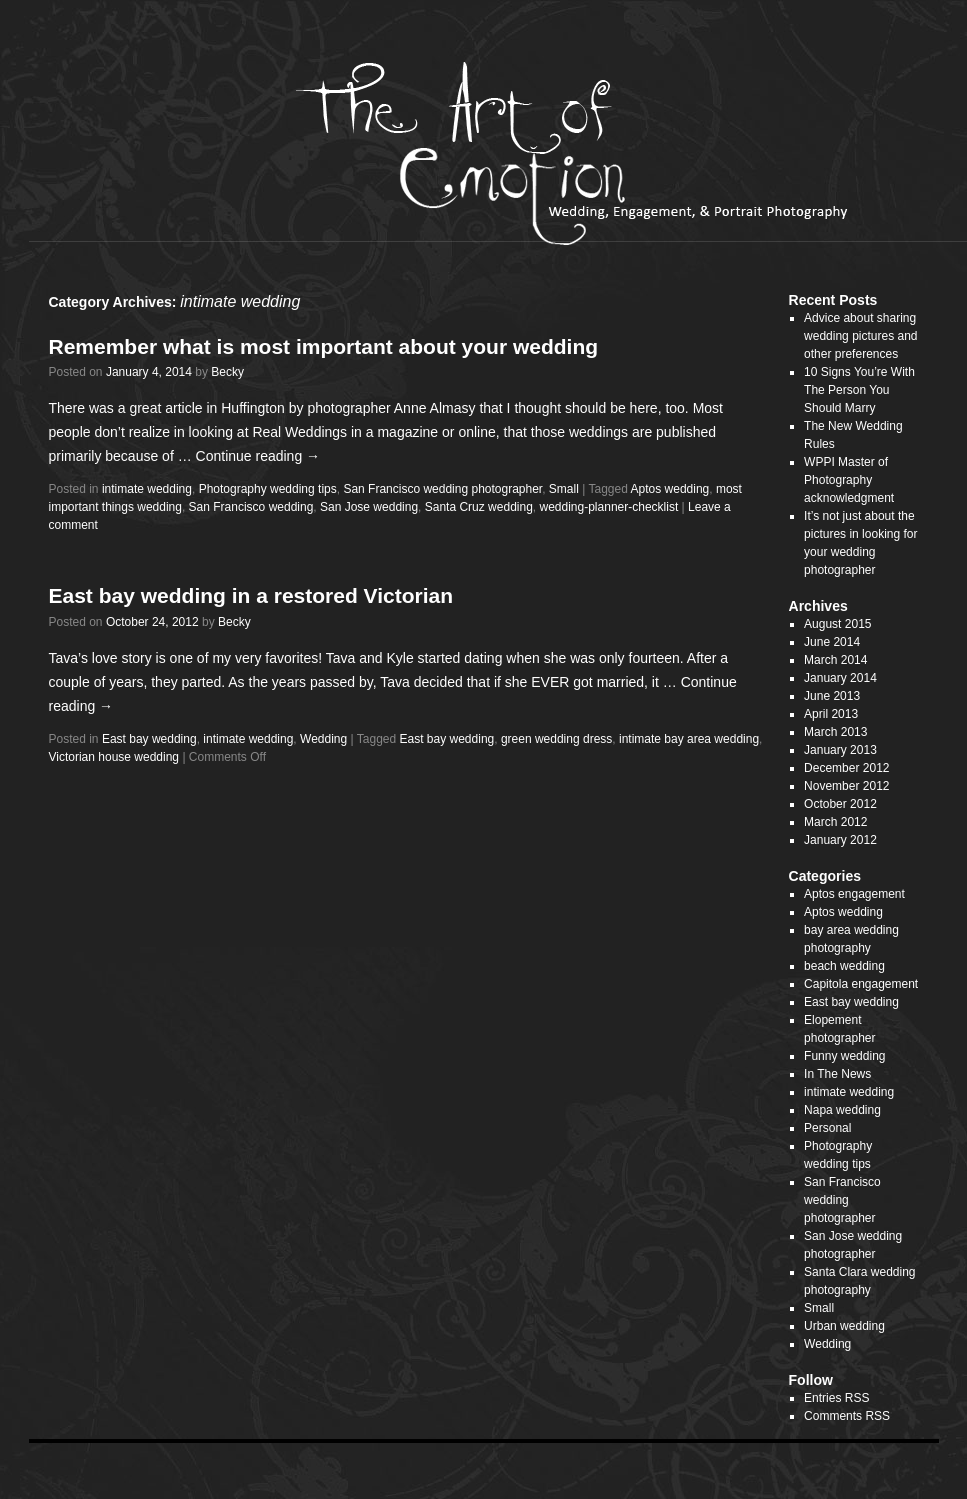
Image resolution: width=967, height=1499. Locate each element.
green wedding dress (556, 739)
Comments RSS (847, 1416)
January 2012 (840, 840)
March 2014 (835, 660)
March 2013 (835, 732)
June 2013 (832, 696)
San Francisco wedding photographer (442, 489)
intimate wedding (147, 489)
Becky (227, 372)
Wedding (323, 739)
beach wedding (844, 966)
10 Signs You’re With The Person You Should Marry (859, 390)
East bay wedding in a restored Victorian (251, 595)
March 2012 (835, 822)
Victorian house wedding (114, 757)
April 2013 (831, 714)
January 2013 (840, 750)
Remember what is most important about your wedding (324, 346)
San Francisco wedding (251, 507)
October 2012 (840, 804)
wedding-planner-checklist (609, 507)
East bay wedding (149, 739)
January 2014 (840, 678)
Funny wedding (844, 1056)
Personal (827, 1128)
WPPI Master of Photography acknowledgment (849, 480)
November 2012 (846, 786)
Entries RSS (836, 1398)
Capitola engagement (861, 984)
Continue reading (258, 456)
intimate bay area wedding (689, 739)
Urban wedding (844, 1326)
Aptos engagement (854, 894)
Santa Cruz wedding (479, 507)
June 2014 (832, 642)
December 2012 (846, 768)
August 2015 (837, 624)
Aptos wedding (670, 489)
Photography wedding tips (268, 489)
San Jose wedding (369, 507)
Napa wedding (842, 1110)
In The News (837, 1074)
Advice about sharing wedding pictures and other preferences (860, 336)
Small (564, 489)
